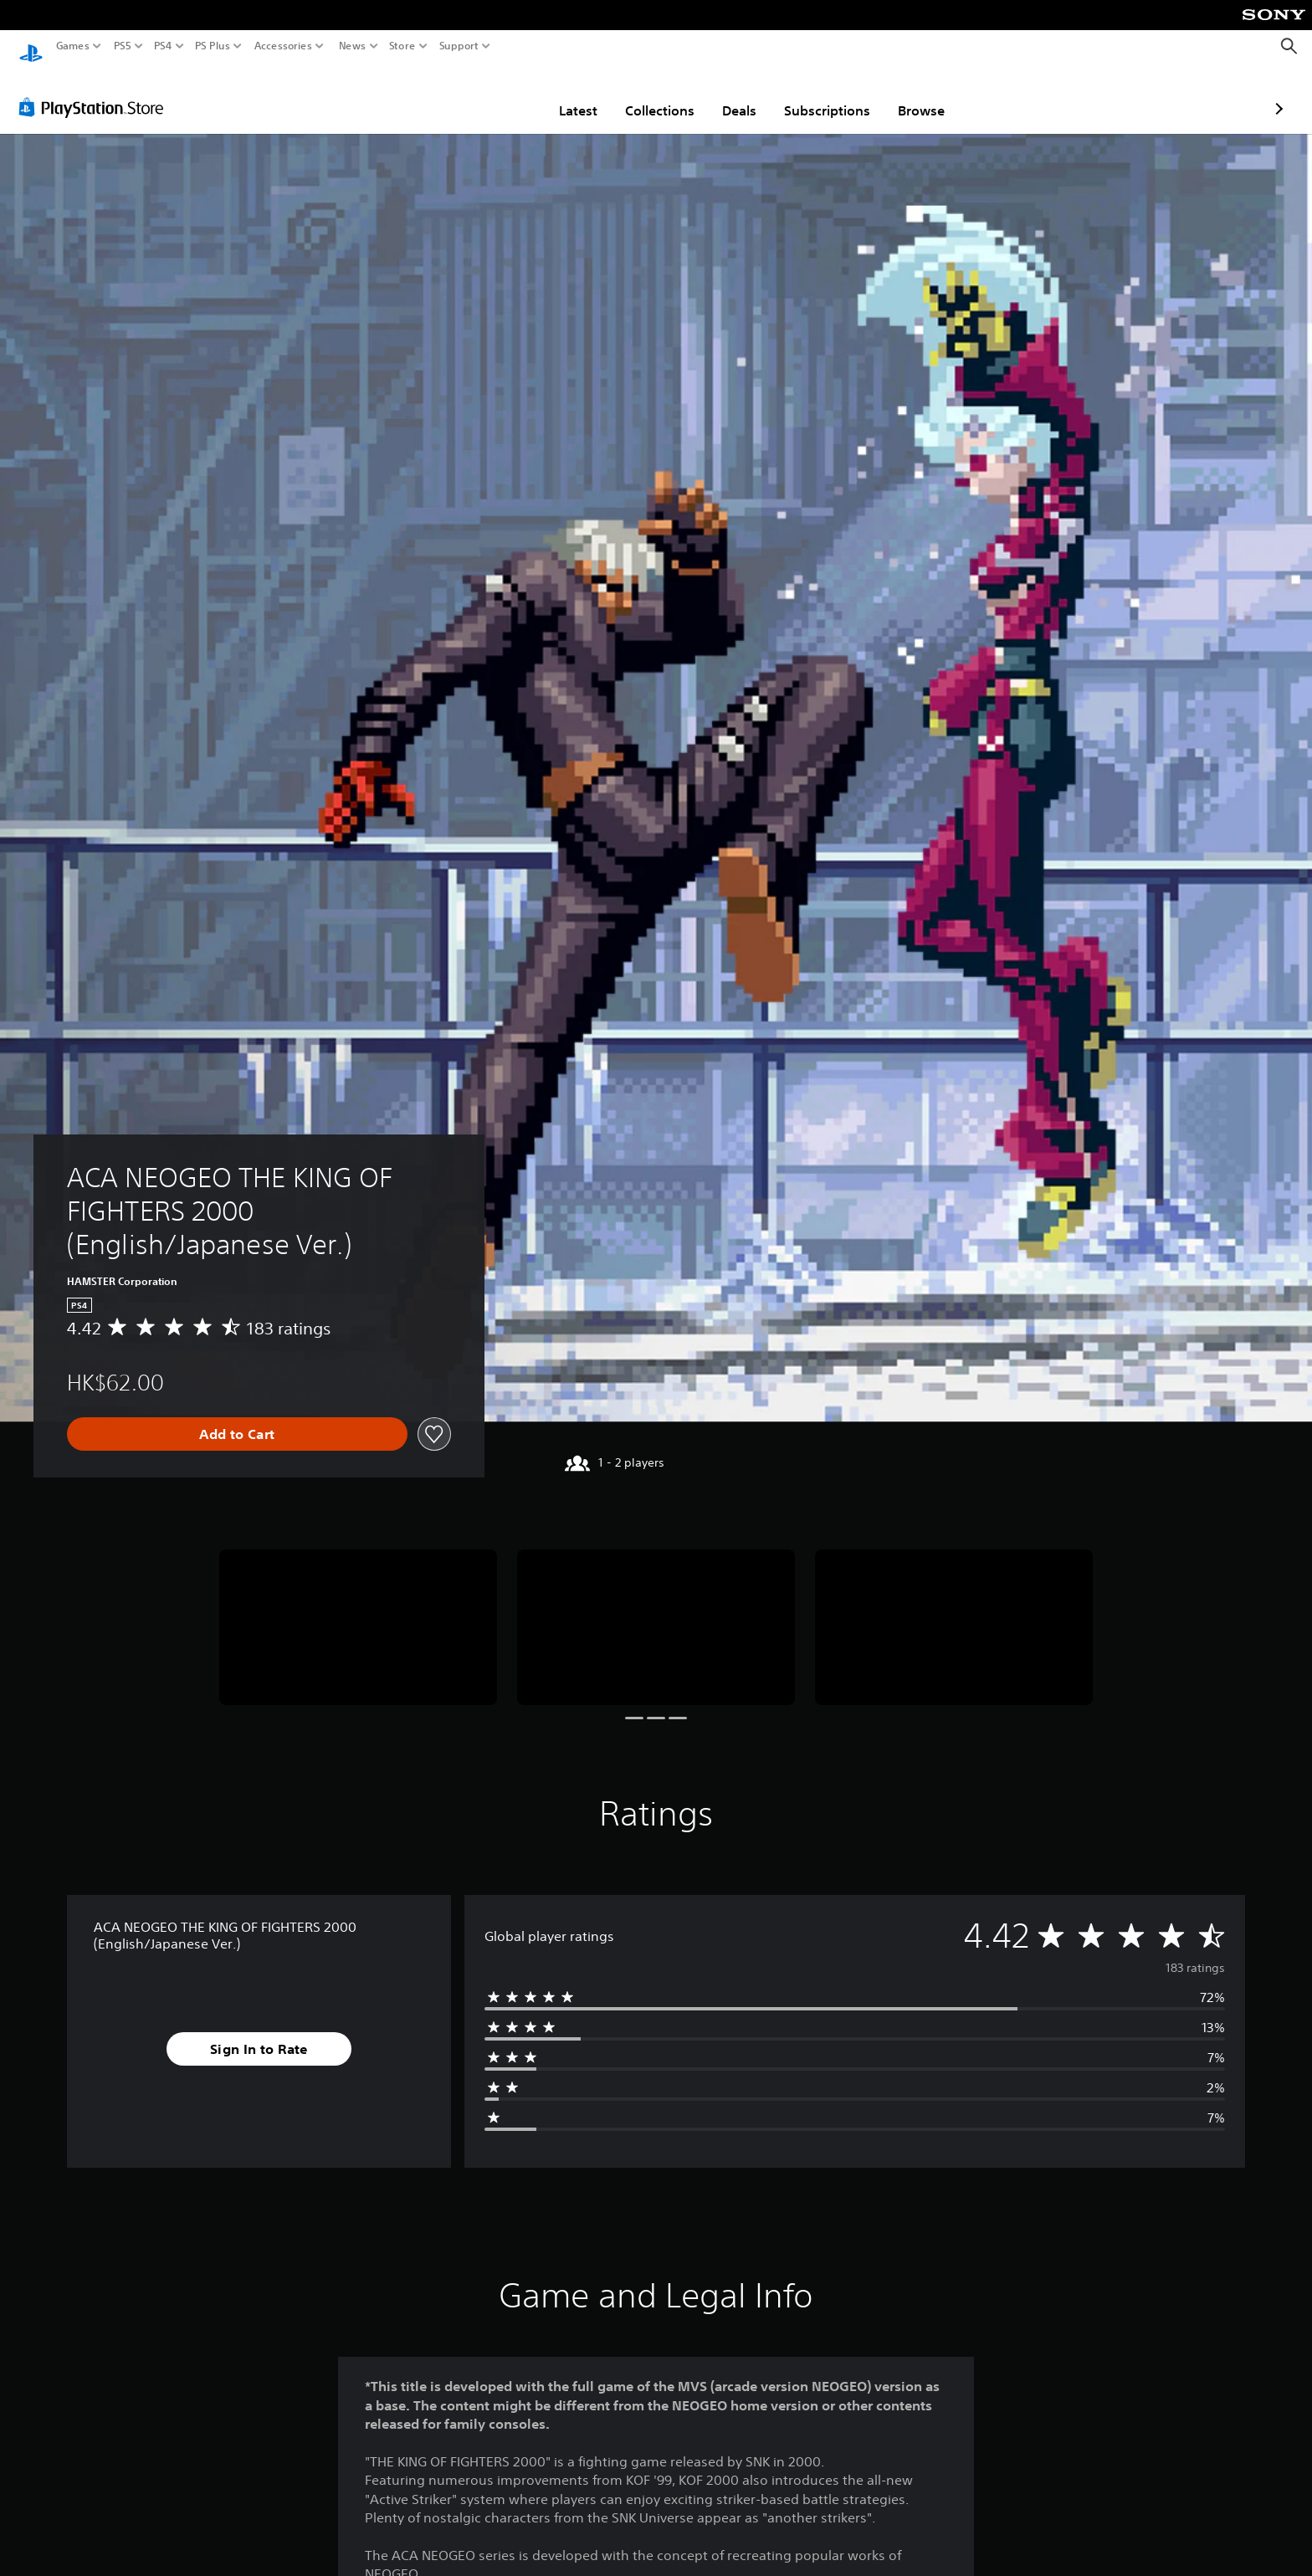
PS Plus (212, 46)
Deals (641, 94)
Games (73, 46)
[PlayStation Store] (95, 91)
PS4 (163, 46)
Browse (823, 94)
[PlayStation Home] (31, 46)
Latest (480, 94)
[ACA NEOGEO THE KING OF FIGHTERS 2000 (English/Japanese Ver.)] (358, 1612)
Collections (562, 94)
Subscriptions (729, 94)
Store (402, 46)
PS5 (122, 46)
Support (459, 46)
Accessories (283, 46)
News (352, 46)
